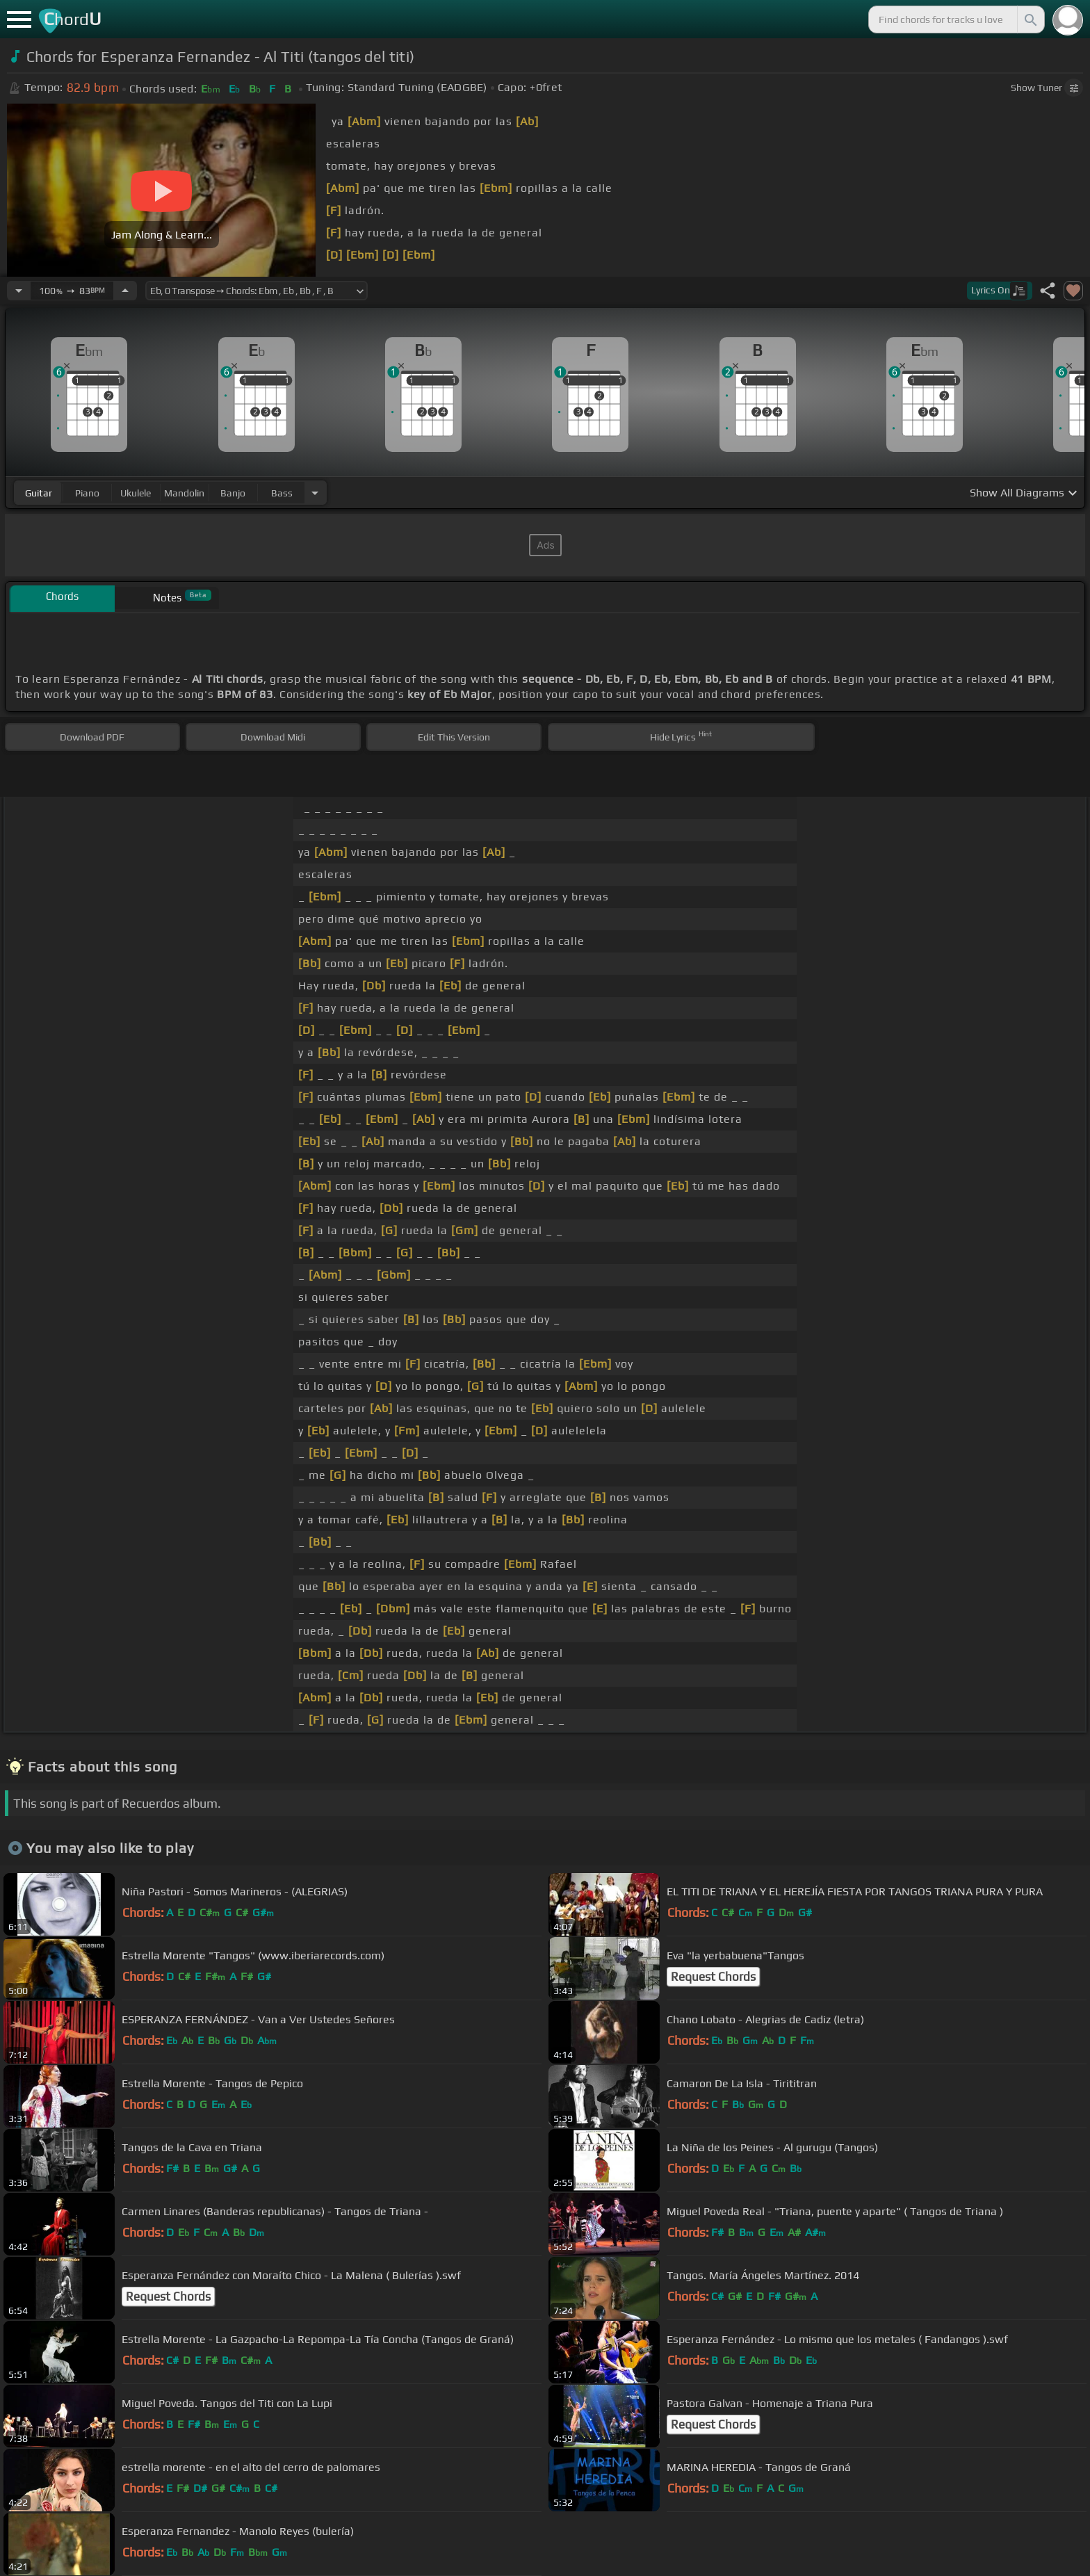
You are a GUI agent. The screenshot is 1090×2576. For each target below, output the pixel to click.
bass (282, 493)
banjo (232, 493)
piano (87, 493)
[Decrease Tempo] (19, 290)
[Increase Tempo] (125, 290)
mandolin (184, 493)
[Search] (1029, 19)
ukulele (135, 493)
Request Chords (713, 1977)
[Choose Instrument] (314, 492)
